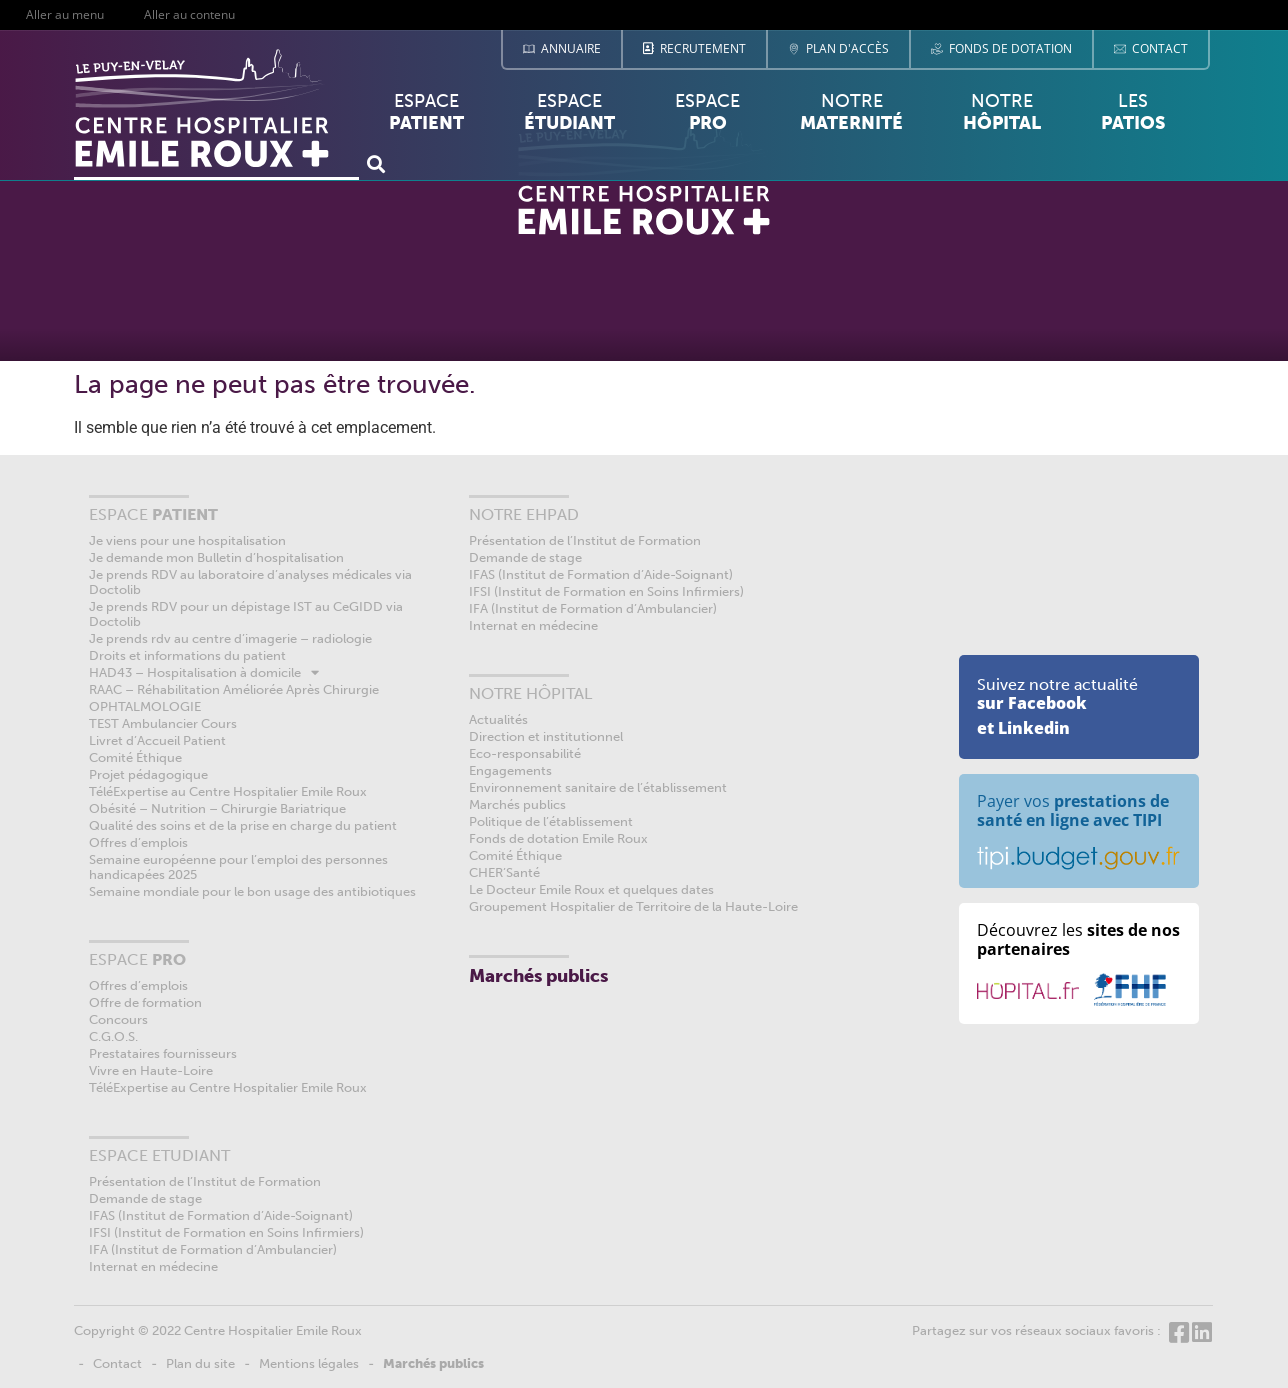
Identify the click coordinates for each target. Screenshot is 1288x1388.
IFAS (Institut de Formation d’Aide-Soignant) (221, 1215)
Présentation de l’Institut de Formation (205, 1181)
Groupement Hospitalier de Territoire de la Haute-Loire (633, 906)
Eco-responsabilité (525, 753)
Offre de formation (145, 1002)
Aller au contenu (189, 14)
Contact (117, 1363)
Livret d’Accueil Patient (157, 740)
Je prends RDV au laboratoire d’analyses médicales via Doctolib (250, 582)
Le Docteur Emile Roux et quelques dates (591, 889)
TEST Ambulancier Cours (163, 723)
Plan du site (200, 1363)
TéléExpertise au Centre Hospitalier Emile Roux (228, 791)
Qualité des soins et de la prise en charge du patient (243, 825)
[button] (375, 163)
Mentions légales (309, 1363)
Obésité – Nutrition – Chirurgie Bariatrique (217, 808)
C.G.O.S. (113, 1036)
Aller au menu (65, 14)
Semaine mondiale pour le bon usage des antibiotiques (252, 891)
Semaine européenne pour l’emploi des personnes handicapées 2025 (238, 867)
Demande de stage (145, 1198)
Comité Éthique (135, 757)
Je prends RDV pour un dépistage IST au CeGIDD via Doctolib (246, 614)
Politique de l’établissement (551, 821)
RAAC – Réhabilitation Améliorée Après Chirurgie (234, 689)
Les (1133, 117)
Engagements (510, 770)
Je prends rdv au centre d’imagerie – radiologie (230, 638)
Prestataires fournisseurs (163, 1053)
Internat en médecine (153, 1266)
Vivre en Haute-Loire (151, 1070)
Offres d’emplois (138, 842)
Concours (118, 1019)
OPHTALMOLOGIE (145, 706)
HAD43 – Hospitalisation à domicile (204, 672)
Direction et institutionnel (546, 736)
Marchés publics (517, 804)
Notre (851, 112)
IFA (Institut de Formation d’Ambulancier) (213, 1249)
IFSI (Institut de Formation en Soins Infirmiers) (226, 1232)
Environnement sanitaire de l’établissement (598, 787)
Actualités (498, 719)
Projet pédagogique (148, 774)
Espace (426, 117)
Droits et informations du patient (187, 655)
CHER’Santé (504, 872)
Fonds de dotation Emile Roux (558, 838)
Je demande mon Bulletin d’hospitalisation (216, 557)
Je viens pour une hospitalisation (187, 540)
